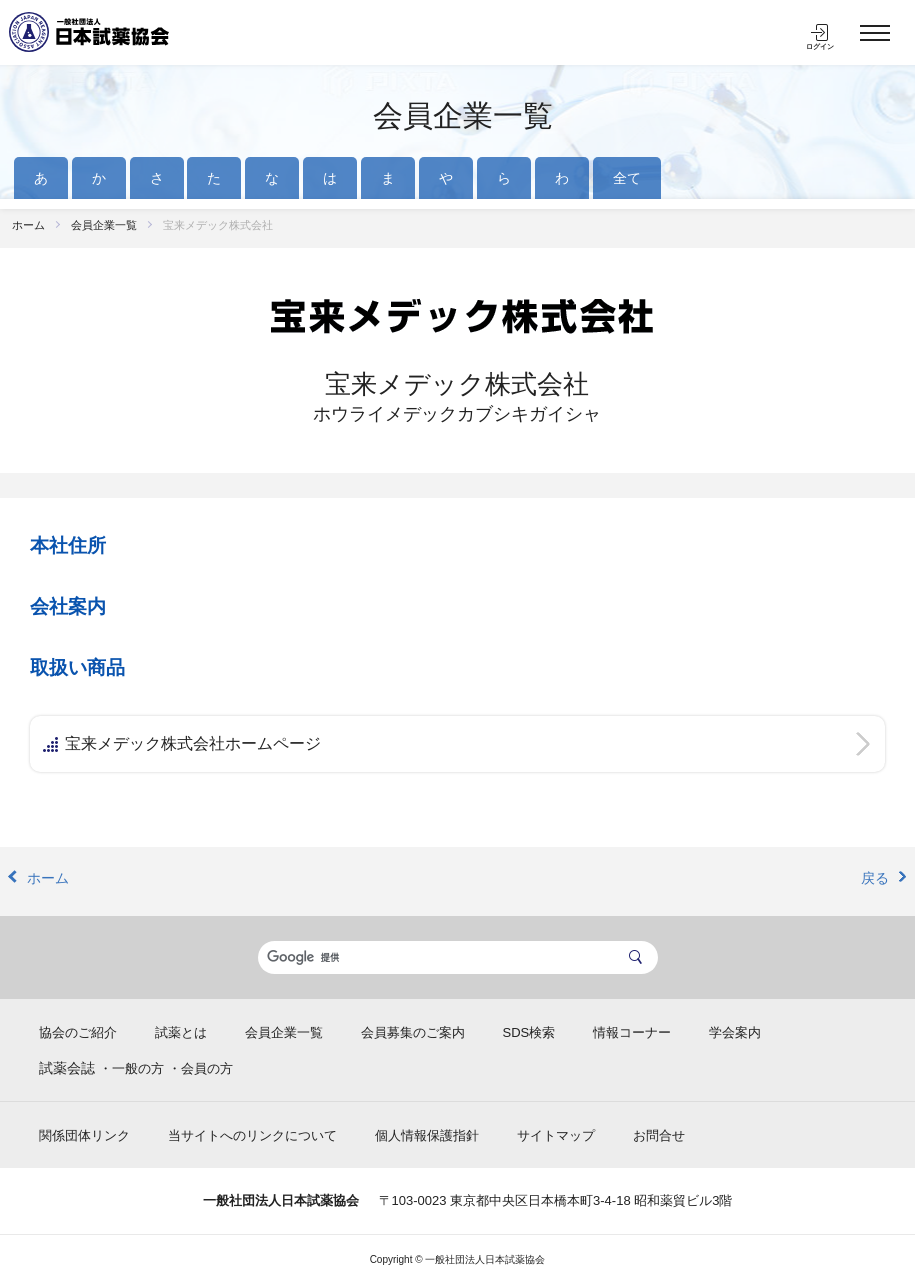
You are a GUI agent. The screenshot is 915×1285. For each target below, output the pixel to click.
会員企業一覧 (463, 115)
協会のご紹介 (78, 1032)
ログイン (820, 46)
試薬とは (181, 1032)
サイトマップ (556, 1135)
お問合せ (659, 1135)
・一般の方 (131, 1068)
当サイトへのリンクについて (252, 1135)
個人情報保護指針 (427, 1135)
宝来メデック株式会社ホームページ (193, 743)
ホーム (28, 225)
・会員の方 (200, 1068)
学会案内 (735, 1032)
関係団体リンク (84, 1135)
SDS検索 (529, 1032)
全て (627, 178)
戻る (875, 878)
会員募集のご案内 (413, 1032)
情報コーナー (632, 1032)
